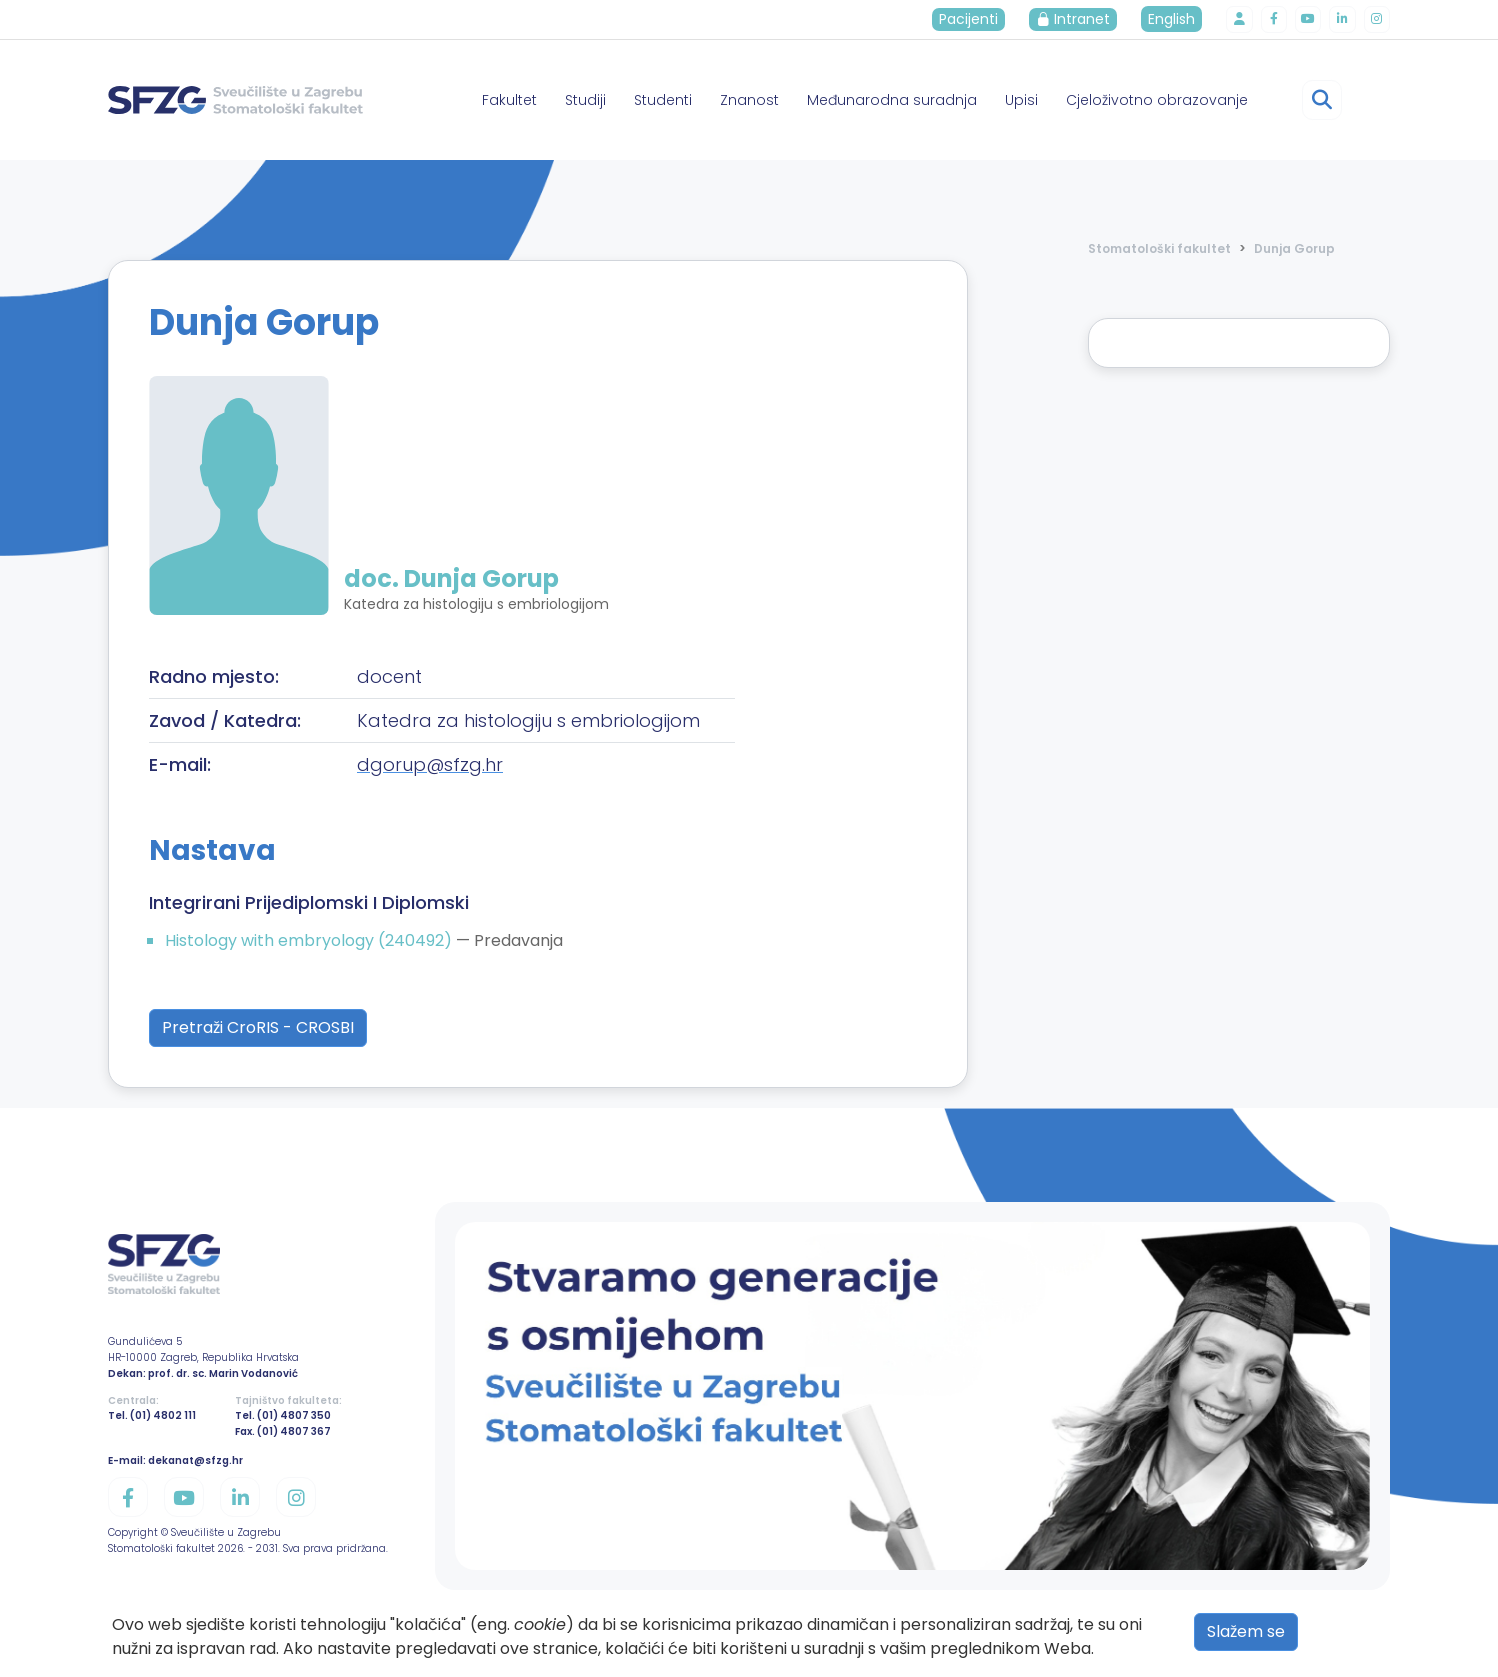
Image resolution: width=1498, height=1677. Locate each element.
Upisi (1021, 100)
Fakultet (509, 100)
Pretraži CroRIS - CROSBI (258, 1027)
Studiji (585, 100)
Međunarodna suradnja (892, 100)
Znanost (749, 100)
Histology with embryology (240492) (310, 940)
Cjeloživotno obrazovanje (1157, 100)
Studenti (663, 100)
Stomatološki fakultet (1159, 248)
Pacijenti (980, 19)
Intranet (1085, 19)
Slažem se (1246, 1631)
